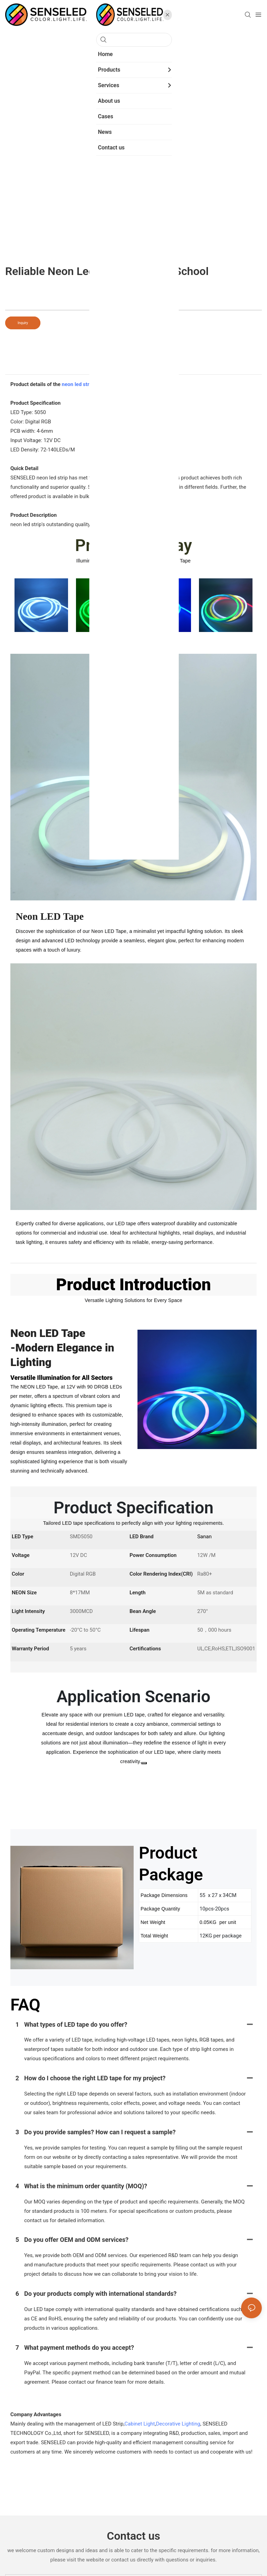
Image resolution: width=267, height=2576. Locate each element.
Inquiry (23, 323)
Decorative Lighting (178, 2424)
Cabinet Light (139, 2424)
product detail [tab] (133, 367)
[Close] (144, 1763)
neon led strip (78, 384)
